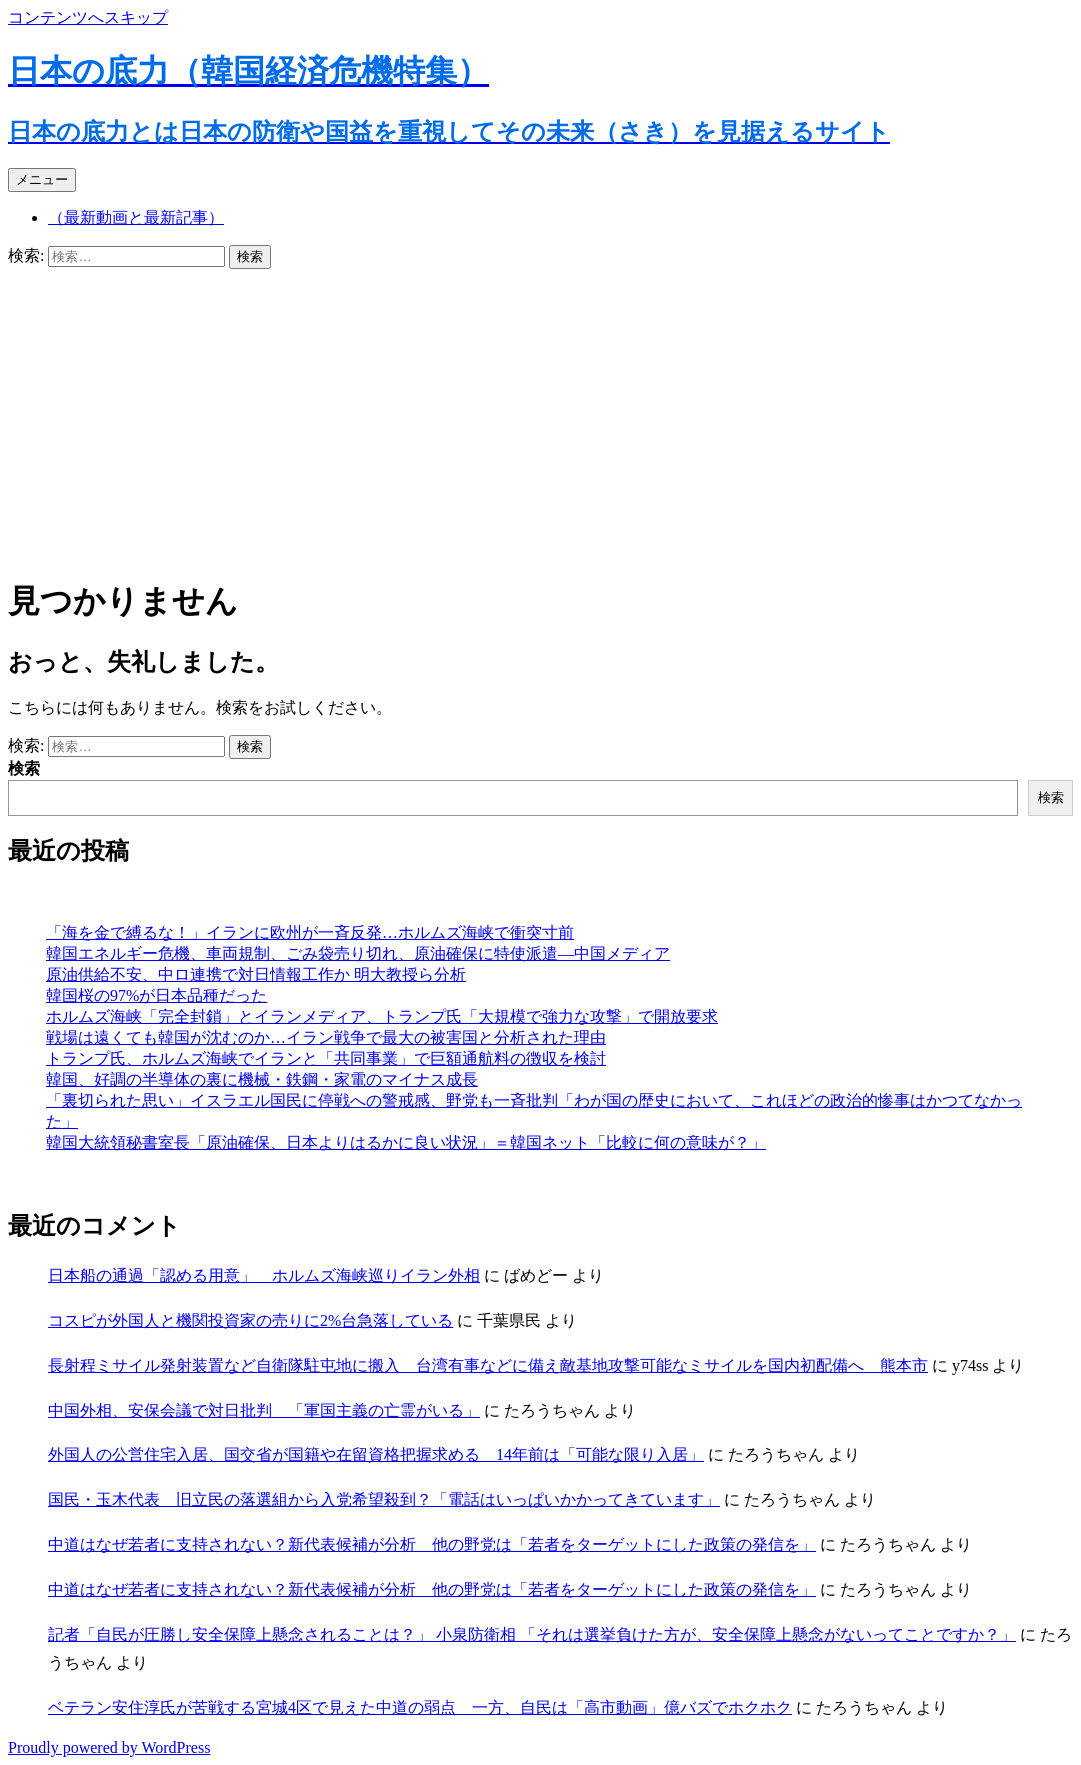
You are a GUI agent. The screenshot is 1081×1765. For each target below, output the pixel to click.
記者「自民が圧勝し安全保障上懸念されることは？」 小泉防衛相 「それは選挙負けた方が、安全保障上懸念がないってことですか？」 (532, 1634)
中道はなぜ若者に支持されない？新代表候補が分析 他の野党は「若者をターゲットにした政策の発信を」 (432, 1544)
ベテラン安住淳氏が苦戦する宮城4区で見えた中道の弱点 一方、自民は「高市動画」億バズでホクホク (420, 1707)
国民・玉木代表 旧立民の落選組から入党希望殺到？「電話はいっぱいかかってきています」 (384, 1499)
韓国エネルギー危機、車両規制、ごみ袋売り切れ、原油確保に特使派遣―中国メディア (358, 953)
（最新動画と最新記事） (136, 217)
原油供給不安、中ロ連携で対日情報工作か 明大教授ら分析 (256, 974)
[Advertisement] (540, 419)
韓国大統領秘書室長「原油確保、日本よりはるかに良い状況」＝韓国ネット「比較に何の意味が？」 (406, 1142)
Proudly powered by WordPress (109, 1747)
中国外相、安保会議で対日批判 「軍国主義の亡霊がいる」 (264, 1410)
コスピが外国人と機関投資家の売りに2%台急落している (250, 1320)
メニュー (42, 179)
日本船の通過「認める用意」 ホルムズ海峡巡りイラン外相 (264, 1275)
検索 (24, 768)
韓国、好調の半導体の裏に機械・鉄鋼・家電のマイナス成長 (262, 1079)
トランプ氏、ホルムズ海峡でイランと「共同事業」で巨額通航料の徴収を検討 (326, 1058)
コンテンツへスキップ (88, 17)
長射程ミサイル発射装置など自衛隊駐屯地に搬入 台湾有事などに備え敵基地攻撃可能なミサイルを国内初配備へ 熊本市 (488, 1365)
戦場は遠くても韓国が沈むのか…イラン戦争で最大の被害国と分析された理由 (326, 1037)
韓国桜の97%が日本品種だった (156, 995)
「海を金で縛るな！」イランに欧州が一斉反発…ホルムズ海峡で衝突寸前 (310, 932)
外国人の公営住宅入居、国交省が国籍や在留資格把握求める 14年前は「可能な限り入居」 (376, 1454)
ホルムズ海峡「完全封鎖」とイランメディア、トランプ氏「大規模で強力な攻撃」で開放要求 (382, 1016)
